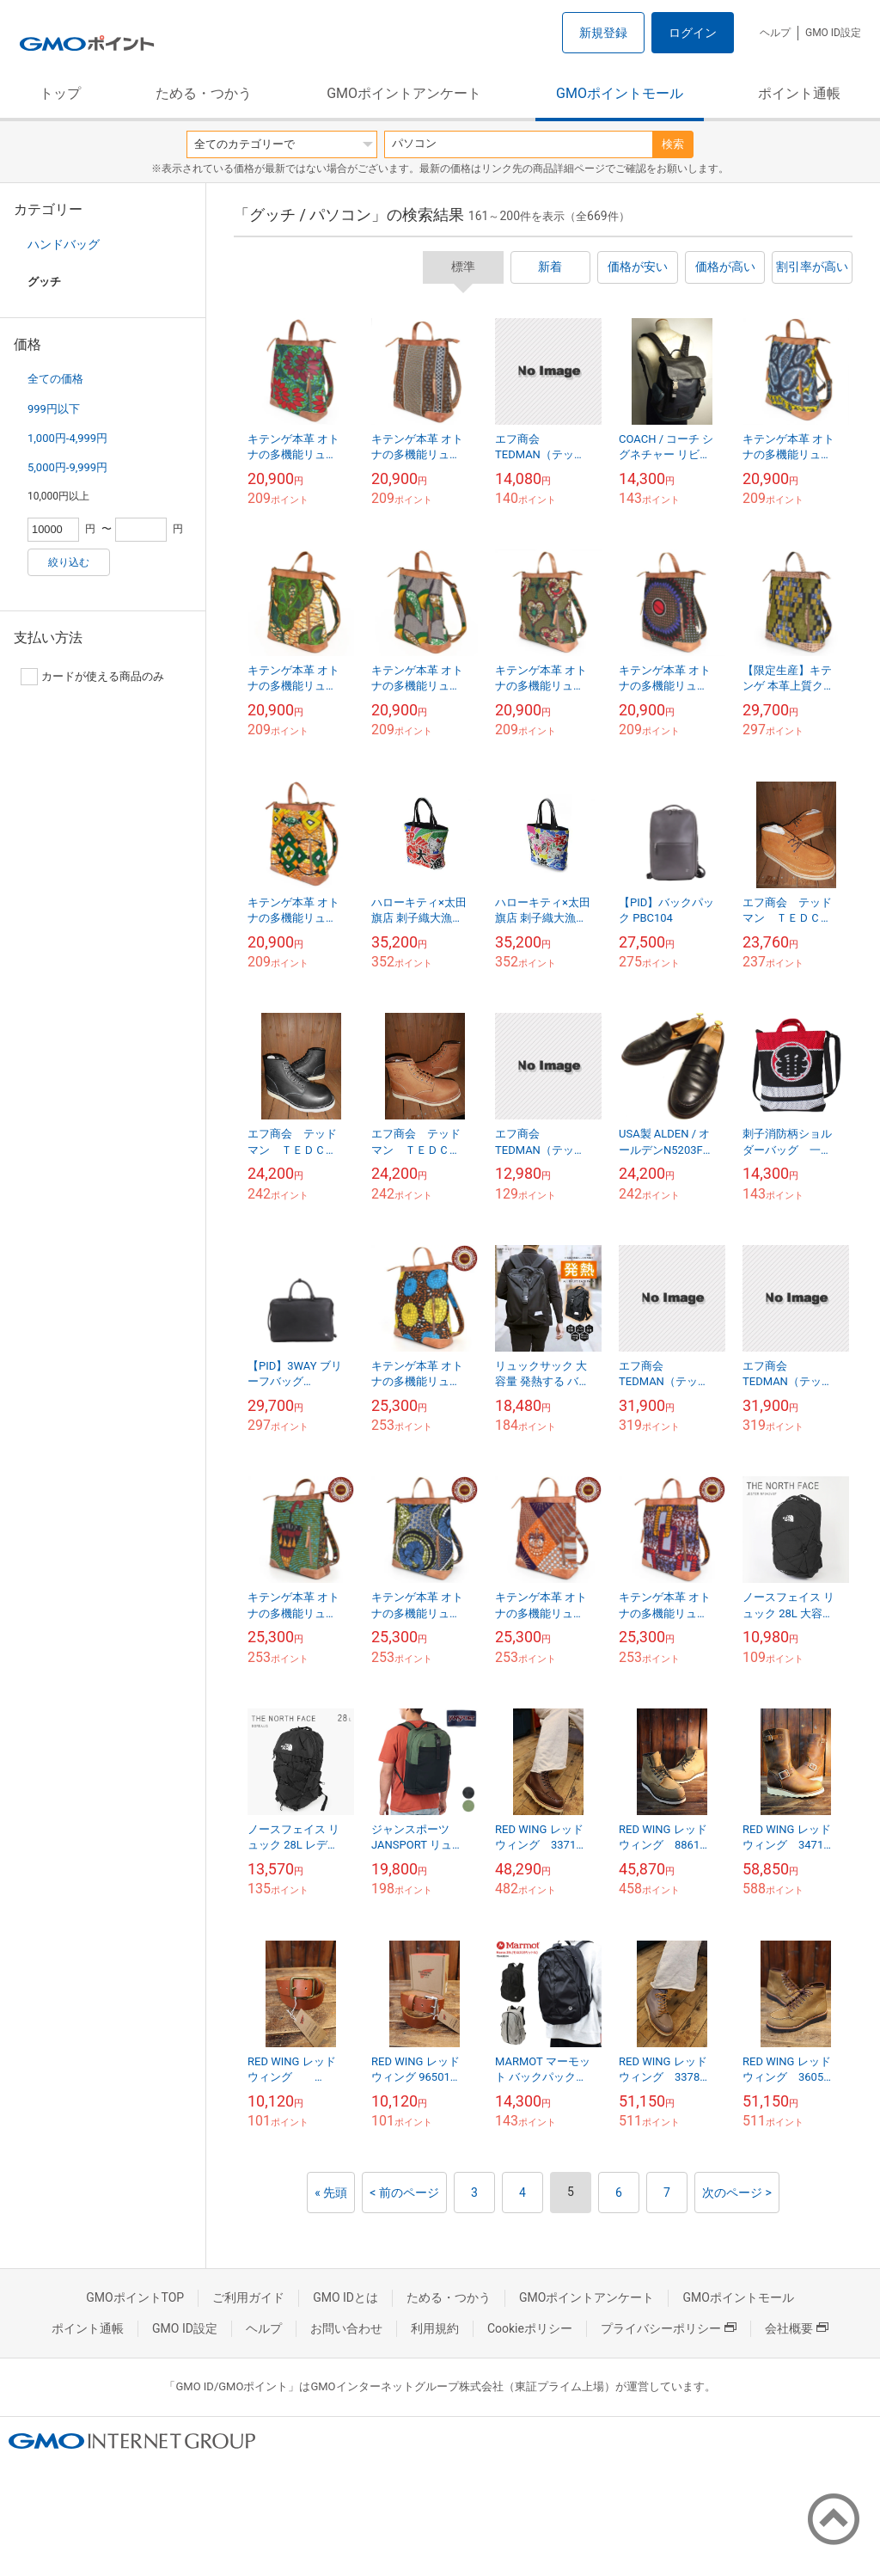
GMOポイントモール (619, 93)
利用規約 (435, 2328)
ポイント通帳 (799, 93)
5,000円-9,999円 (67, 467)
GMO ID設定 (833, 33)
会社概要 (796, 2328)
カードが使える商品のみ (92, 676)
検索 (673, 144)
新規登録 (603, 33)
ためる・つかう (204, 93)
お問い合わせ (346, 2328)
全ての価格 (55, 378)
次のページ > (737, 2192)
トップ (60, 93)
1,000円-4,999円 (67, 438)
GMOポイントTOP (135, 2297)
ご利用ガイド (248, 2297)
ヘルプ (775, 33)
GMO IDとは (345, 2297)
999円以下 (54, 408)
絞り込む (68, 562)
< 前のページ (404, 2192)
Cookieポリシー (529, 2328)
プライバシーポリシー (668, 2328)
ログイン (693, 33)
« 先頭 (331, 2192)
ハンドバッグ (64, 244)
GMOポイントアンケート (404, 93)
